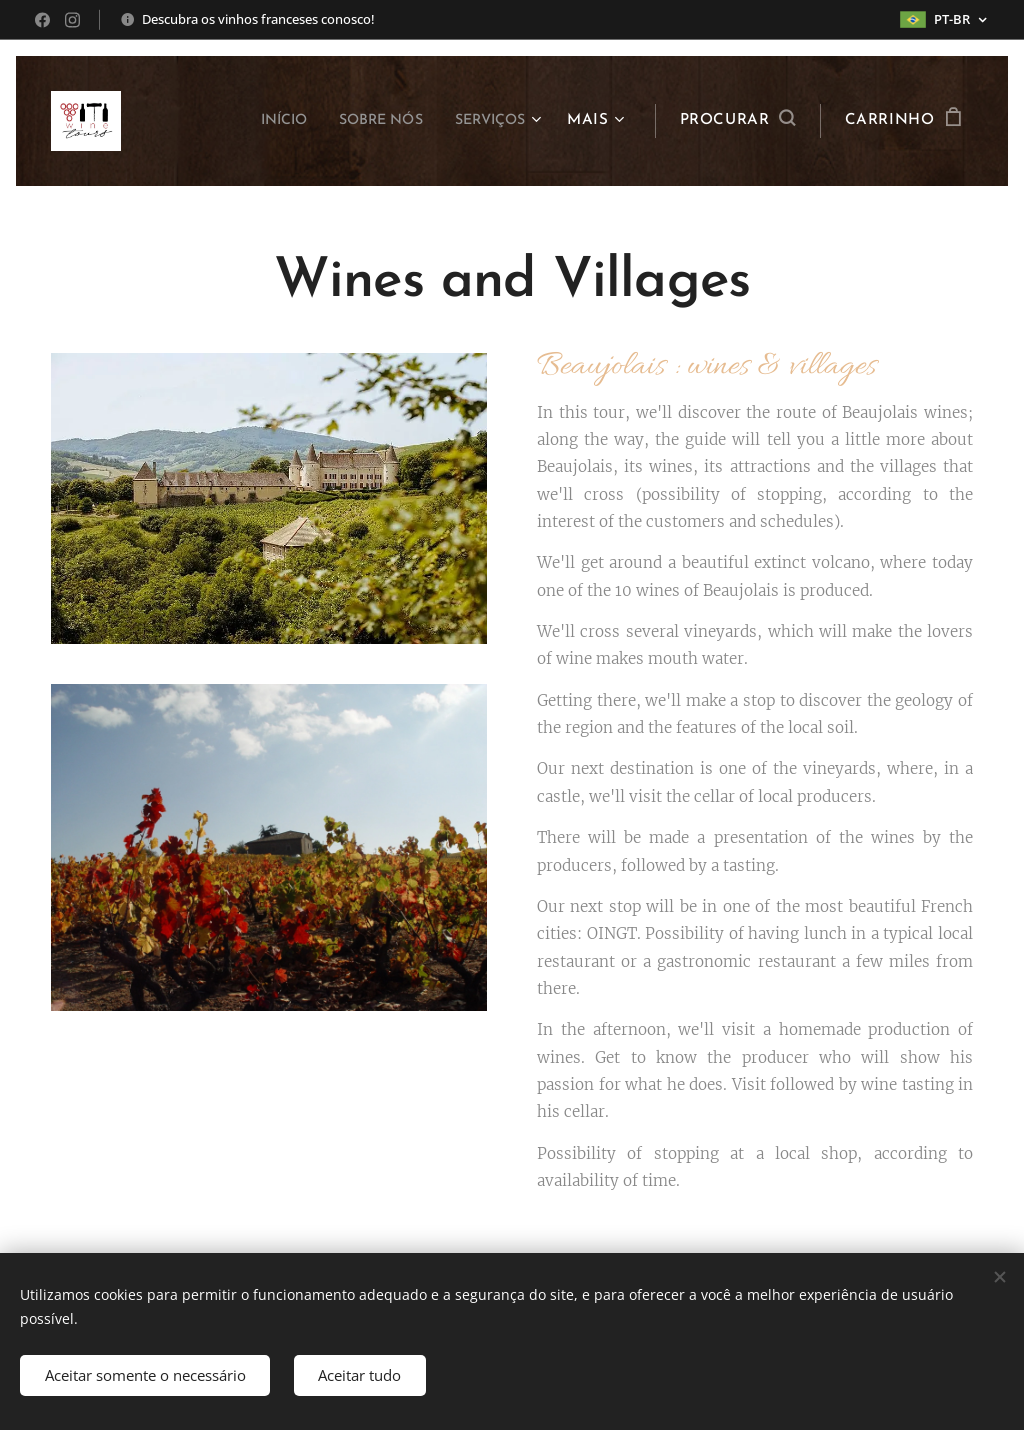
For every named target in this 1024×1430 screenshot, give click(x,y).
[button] (737, 121)
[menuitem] (259, 121)
